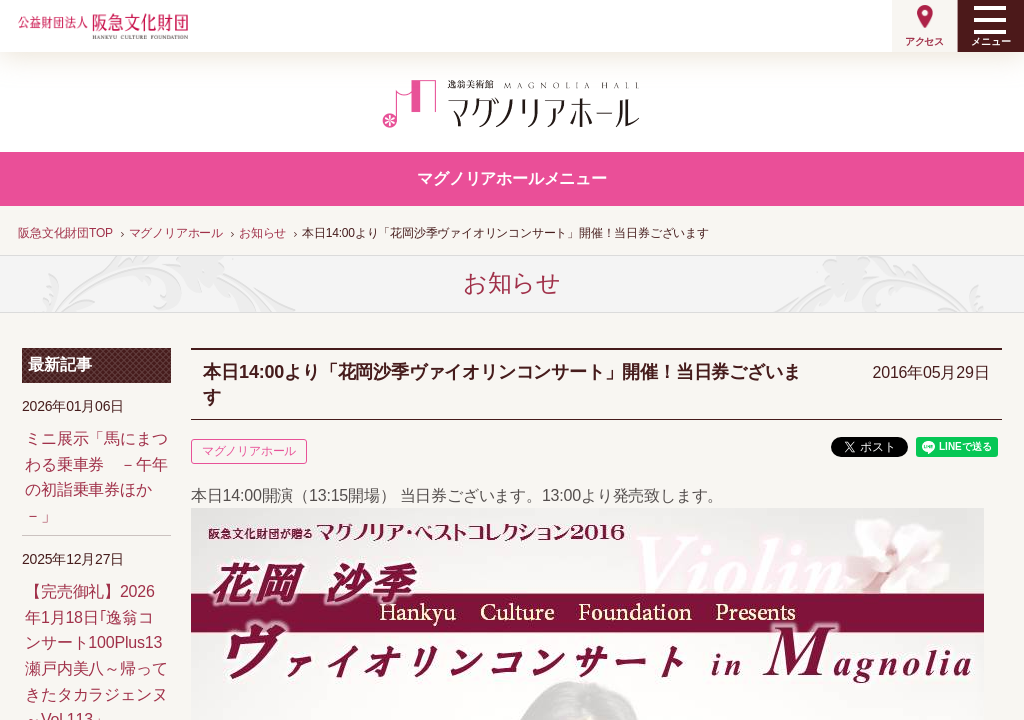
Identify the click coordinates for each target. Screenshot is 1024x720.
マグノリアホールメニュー (512, 178)
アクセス (924, 41)
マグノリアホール (249, 451)
